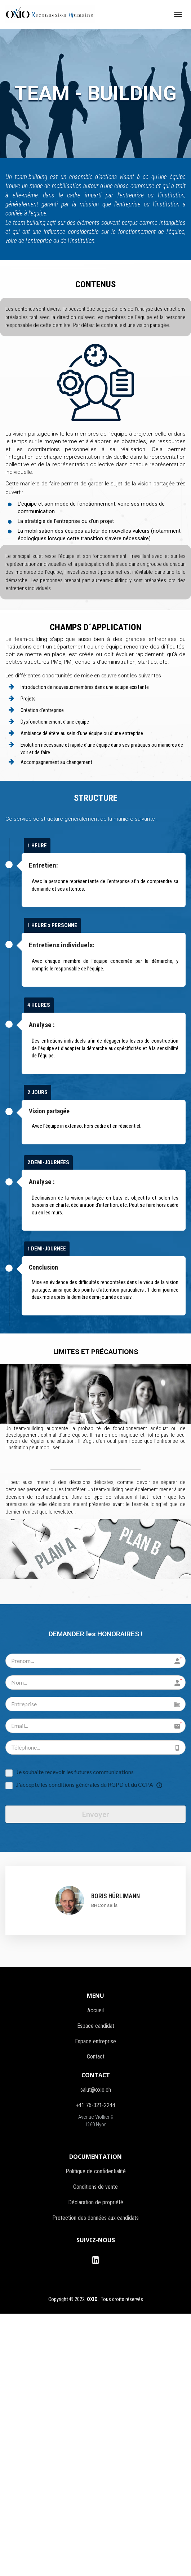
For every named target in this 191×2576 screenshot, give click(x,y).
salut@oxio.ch (95, 2089)
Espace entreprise (95, 2040)
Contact (96, 2056)
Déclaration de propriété (95, 2201)
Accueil (95, 2009)
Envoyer (95, 1813)
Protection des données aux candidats (95, 2217)
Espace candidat (95, 2025)
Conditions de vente (95, 2186)
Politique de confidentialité (96, 2170)
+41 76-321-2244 (95, 2104)
